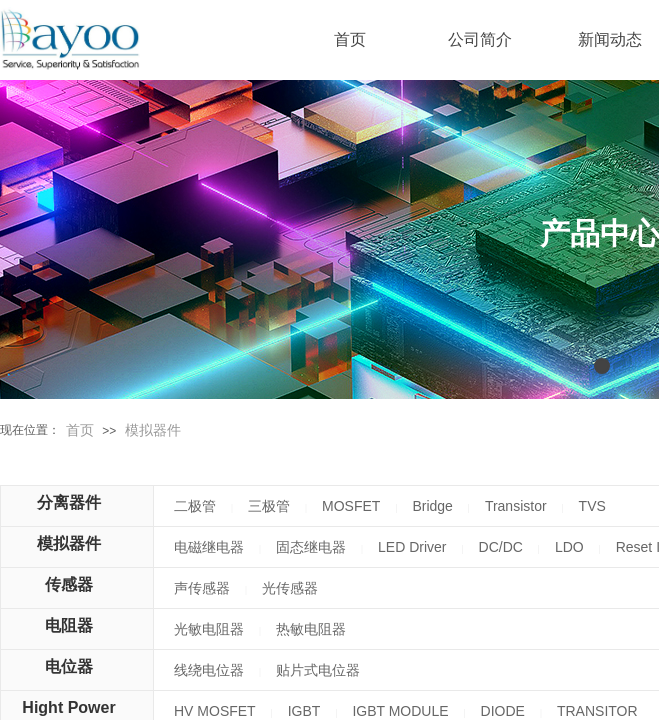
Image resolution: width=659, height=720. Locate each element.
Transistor (516, 506)
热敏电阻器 (311, 629)
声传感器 (202, 588)
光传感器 (290, 588)
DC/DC (501, 547)
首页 (80, 430)
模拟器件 (153, 430)
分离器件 (69, 502)
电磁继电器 (209, 547)
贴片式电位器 (318, 670)
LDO (569, 547)
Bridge (432, 506)
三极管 (269, 506)
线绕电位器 (209, 670)
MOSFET (351, 506)
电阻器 (69, 625)
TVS (592, 506)
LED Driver (412, 547)
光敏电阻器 (209, 629)
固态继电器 (311, 547)
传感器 (69, 584)
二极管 (195, 506)
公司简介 (480, 39)
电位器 (69, 666)
